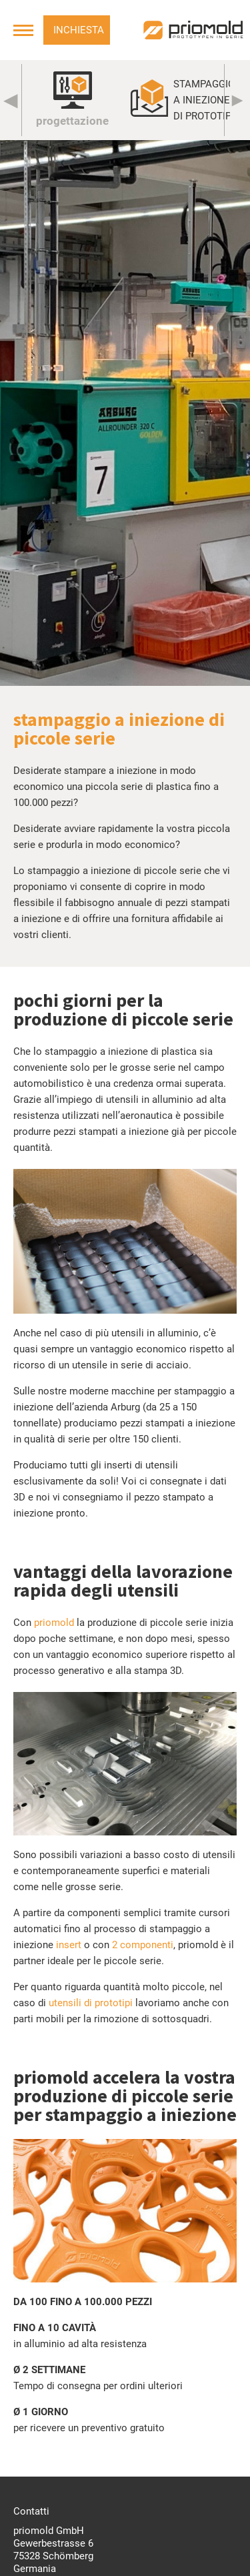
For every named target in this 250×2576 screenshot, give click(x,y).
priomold (54, 1623)
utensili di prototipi (91, 2003)
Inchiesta (78, 30)
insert (68, 1945)
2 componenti (142, 1945)
